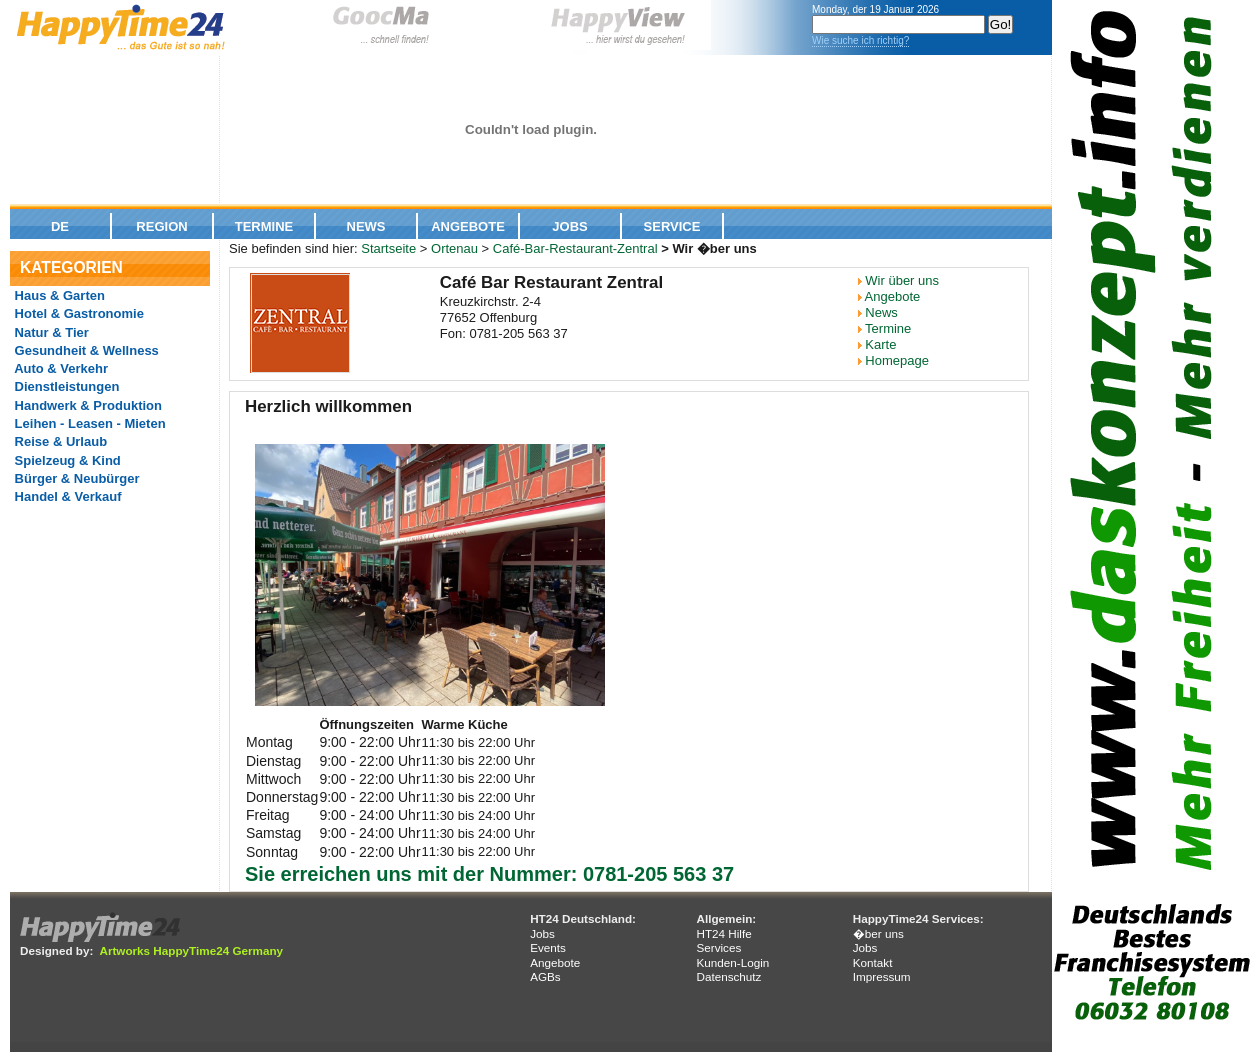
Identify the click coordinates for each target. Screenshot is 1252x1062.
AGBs (545, 976)
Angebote (468, 226)
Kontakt (873, 962)
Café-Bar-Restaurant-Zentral (575, 248)
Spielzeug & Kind (66, 460)
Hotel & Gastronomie (77, 313)
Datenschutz (728, 976)
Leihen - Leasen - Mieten (88, 423)
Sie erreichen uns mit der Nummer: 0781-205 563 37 (489, 874)
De (60, 226)
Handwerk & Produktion (86, 405)
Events (548, 947)
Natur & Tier (50, 332)
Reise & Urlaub (59, 441)
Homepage (897, 360)
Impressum (882, 976)
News (366, 226)
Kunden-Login (732, 962)
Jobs (569, 226)
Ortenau (454, 248)
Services (718, 947)
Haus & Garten (58, 295)
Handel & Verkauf (66, 496)
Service (672, 226)
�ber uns (878, 933)
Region (161, 226)
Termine (264, 226)
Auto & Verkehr (59, 368)
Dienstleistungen (65, 386)
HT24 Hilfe (723, 933)
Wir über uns (902, 280)
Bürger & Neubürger (75, 478)
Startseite (388, 248)
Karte (880, 344)
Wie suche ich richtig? (860, 40)
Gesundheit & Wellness (85, 350)
